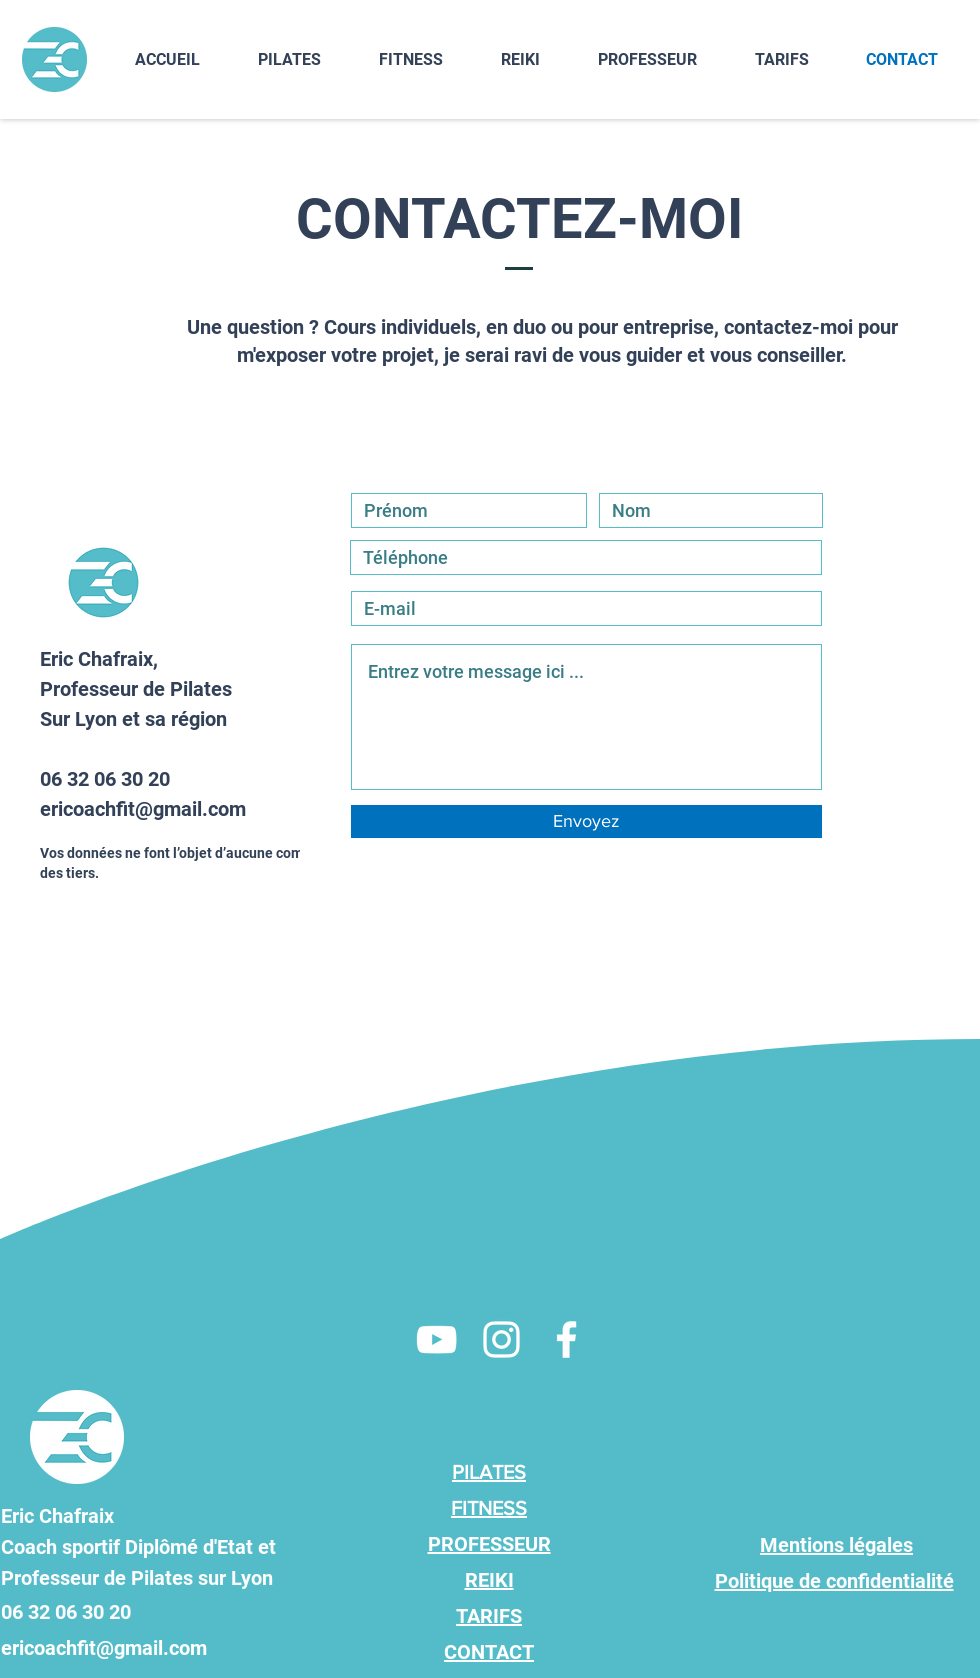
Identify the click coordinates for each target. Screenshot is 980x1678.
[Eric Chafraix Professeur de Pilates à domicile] (436, 1339)
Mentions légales (836, 1545)
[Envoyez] (586, 821)
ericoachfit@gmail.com (143, 809)
